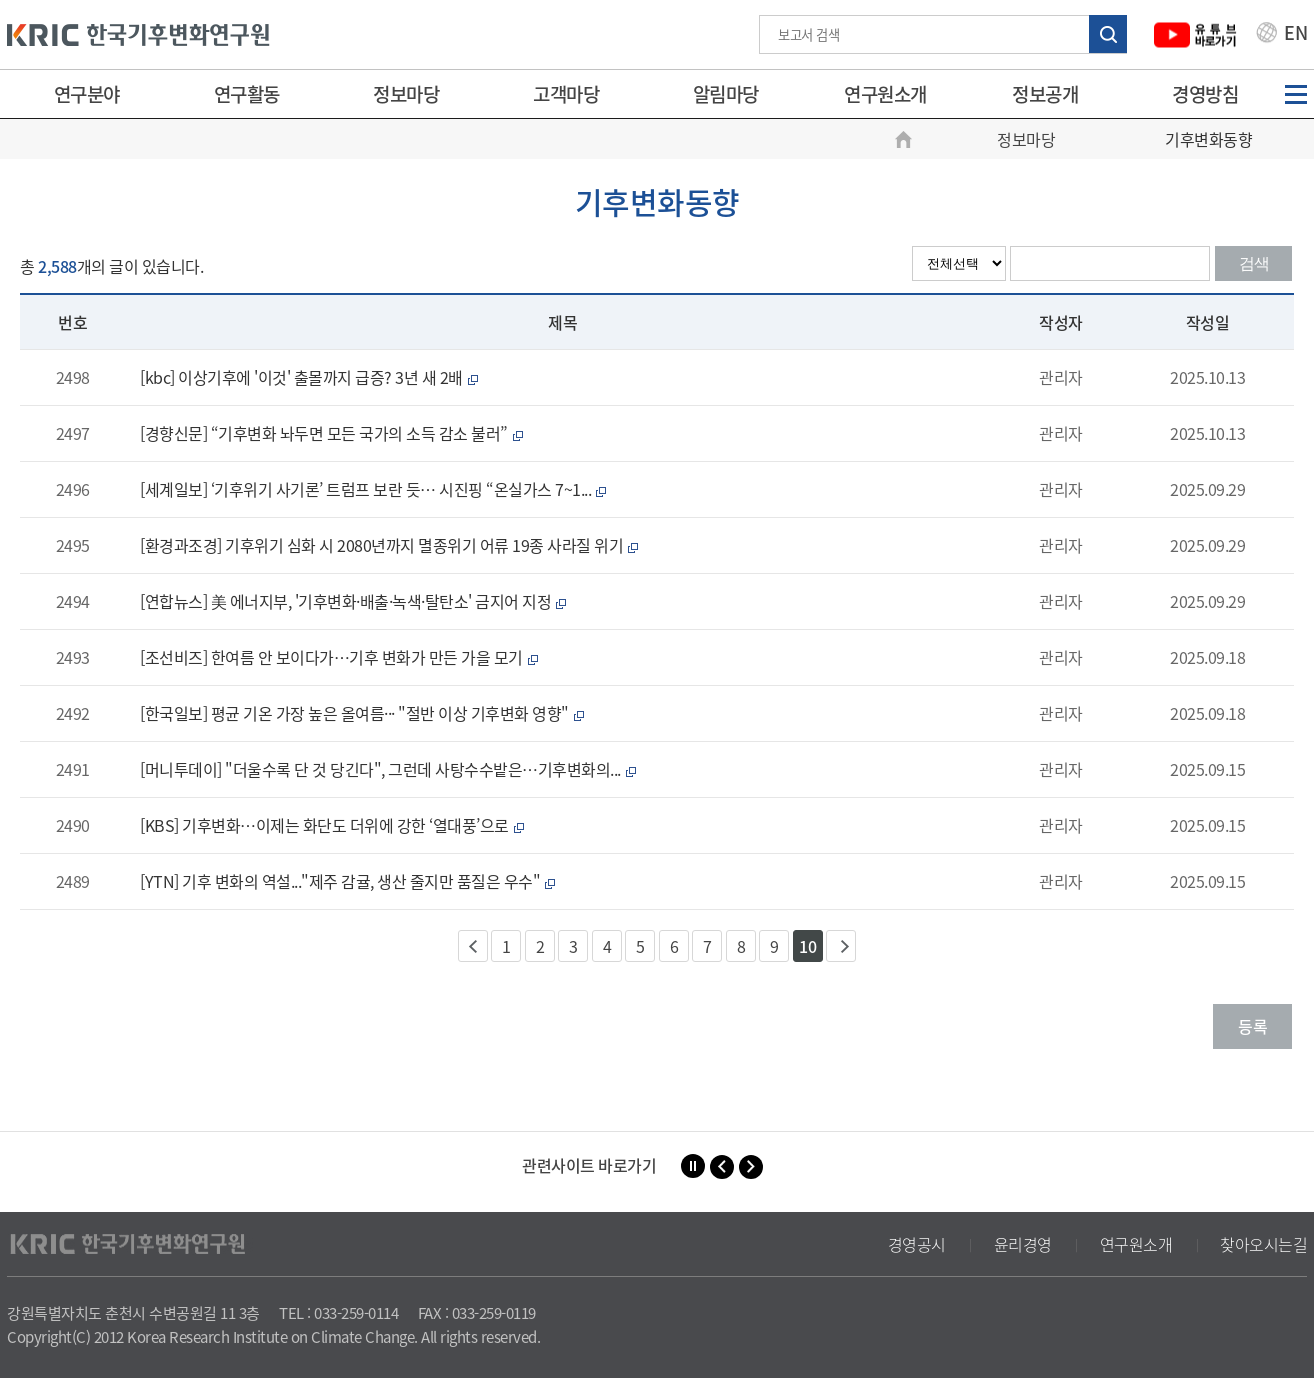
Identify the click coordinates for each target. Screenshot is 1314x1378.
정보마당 (406, 94)
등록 (1252, 1026)
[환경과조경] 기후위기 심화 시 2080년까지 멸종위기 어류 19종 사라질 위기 (391, 545)
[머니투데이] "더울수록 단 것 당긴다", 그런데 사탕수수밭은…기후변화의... (390, 769)
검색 (1254, 263)
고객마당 (566, 94)
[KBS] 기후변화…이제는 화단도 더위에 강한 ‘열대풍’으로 (334, 825)
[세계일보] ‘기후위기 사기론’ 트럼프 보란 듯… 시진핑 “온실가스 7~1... (375, 489)
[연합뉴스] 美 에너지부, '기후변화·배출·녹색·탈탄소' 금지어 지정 (355, 601)
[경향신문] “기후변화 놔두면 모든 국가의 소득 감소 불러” (334, 433)
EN (1282, 35)
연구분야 (87, 94)
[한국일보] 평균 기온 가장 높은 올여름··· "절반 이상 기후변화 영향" (364, 713)
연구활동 (247, 94)
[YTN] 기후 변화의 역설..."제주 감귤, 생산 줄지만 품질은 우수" (350, 881)
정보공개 (1045, 94)
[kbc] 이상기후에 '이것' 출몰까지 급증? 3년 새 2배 (311, 377)
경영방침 (1205, 94)
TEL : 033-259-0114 (338, 1313)
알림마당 (726, 94)
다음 (841, 946)
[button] (722, 1167)
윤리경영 (1023, 1244)
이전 (473, 946)
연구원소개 (885, 94)
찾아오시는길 (1263, 1244)
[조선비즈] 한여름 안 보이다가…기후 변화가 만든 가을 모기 (341, 657)
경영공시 (917, 1244)
